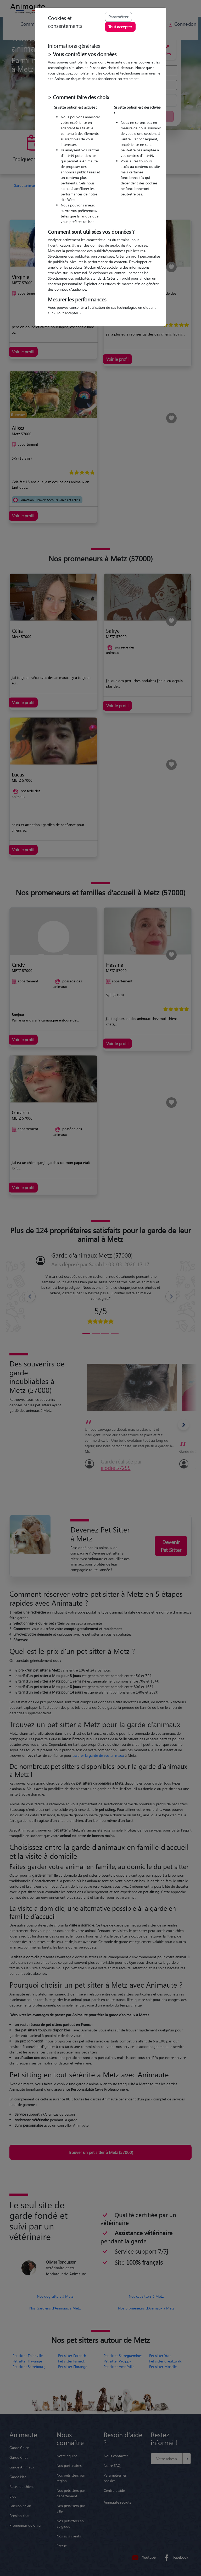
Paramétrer (118, 16)
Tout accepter (120, 26)
